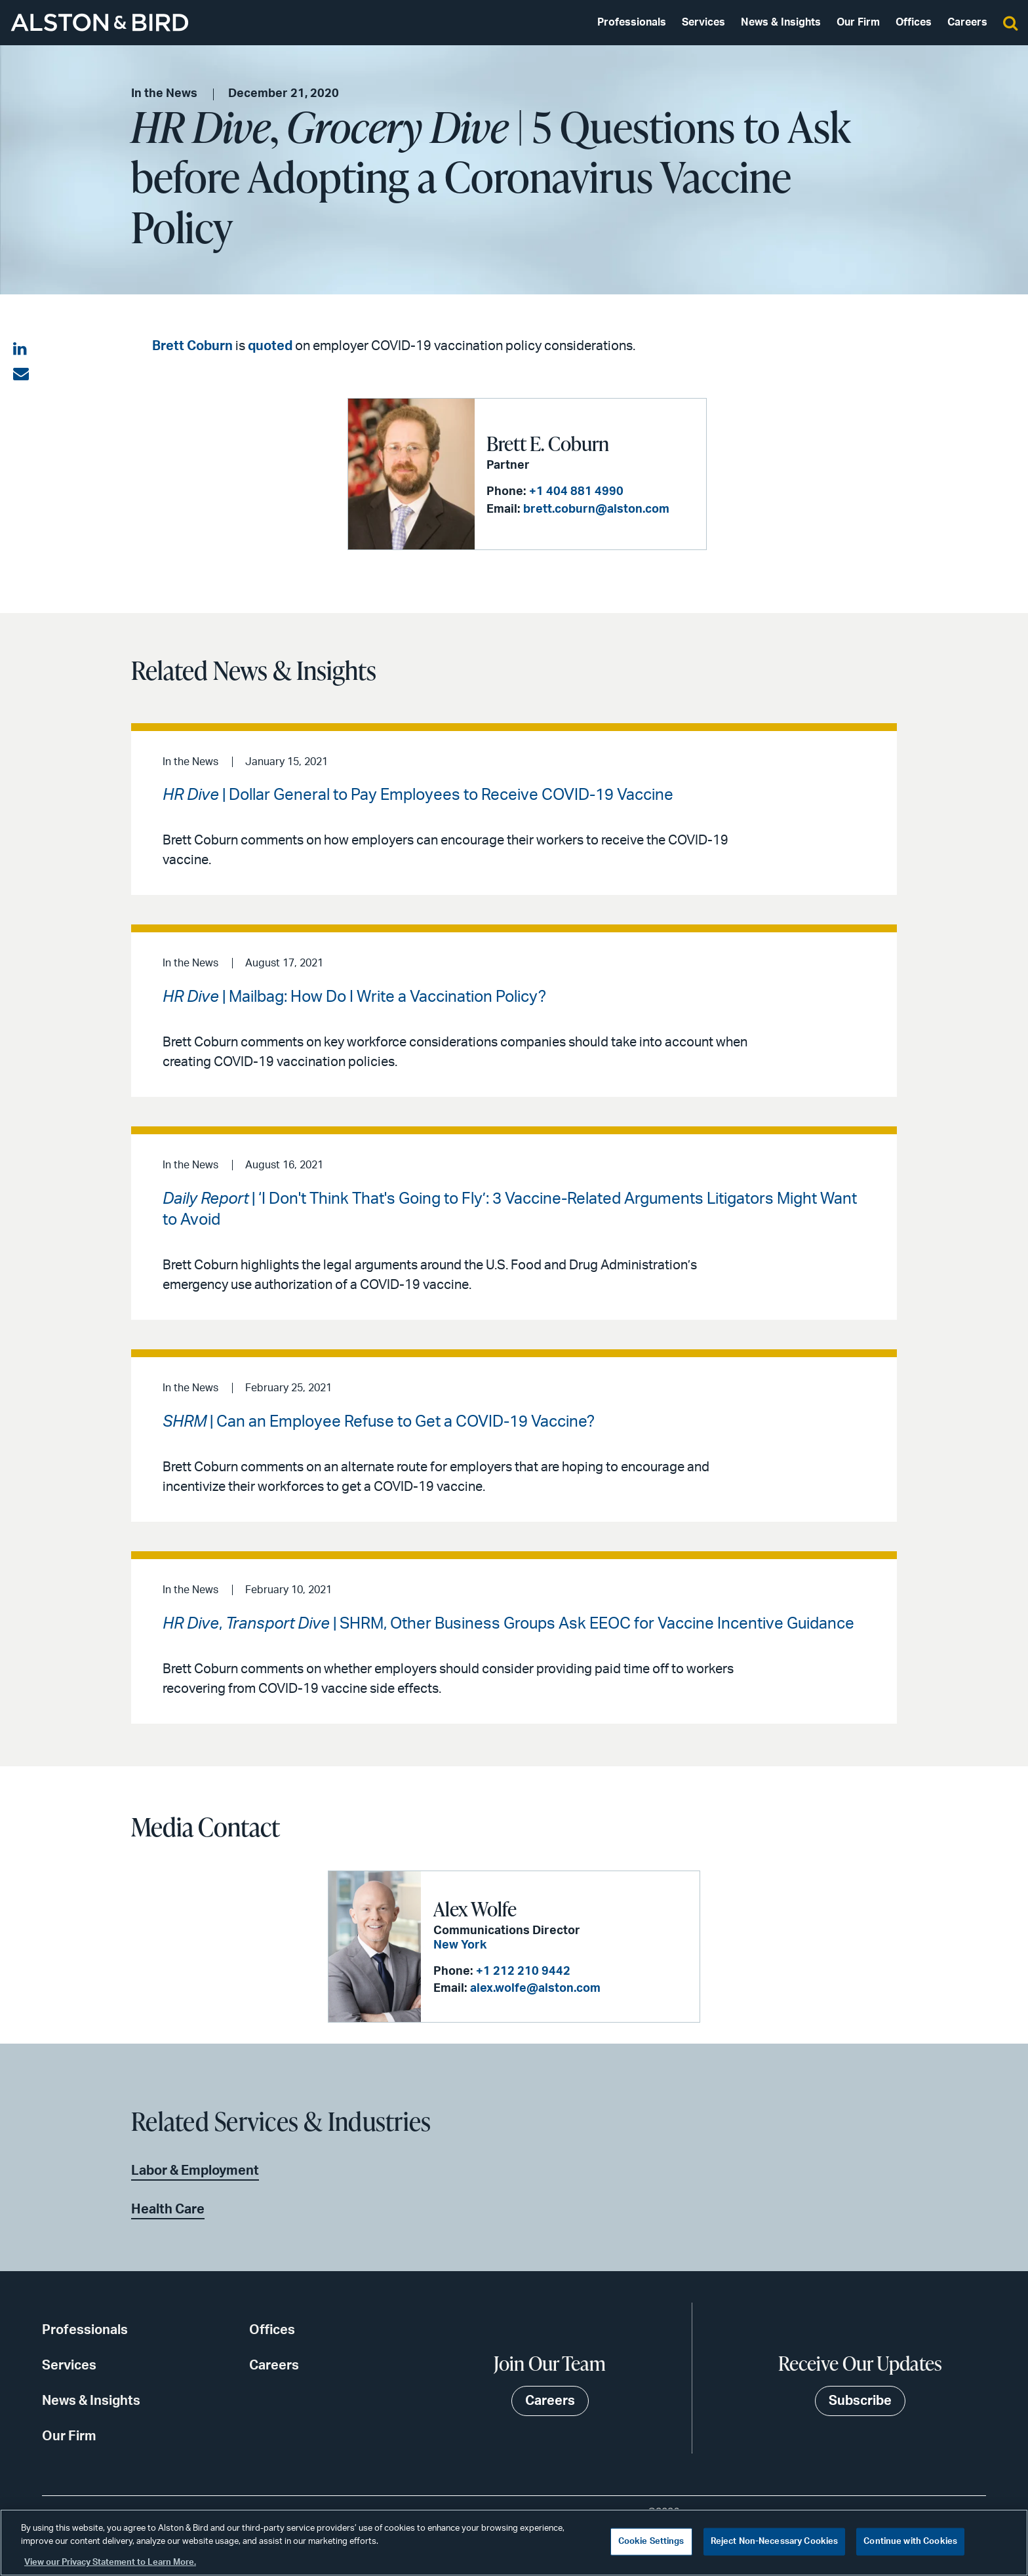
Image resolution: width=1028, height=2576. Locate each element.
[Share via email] (21, 374)
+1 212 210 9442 (523, 1971)
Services (703, 22)
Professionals (631, 22)
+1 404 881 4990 (576, 492)
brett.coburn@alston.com (596, 509)
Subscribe (860, 2401)
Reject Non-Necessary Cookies (775, 2541)
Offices (914, 22)
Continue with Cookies (910, 2541)
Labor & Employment (195, 2170)
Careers (967, 22)
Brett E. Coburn (547, 443)
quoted (270, 346)
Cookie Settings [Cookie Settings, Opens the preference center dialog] (651, 2541)
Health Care (168, 2209)
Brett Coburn (192, 346)
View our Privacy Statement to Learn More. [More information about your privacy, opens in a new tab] (110, 2562)
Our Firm (858, 22)
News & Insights (781, 22)
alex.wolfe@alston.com (535, 1988)
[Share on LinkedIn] (21, 349)
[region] (514, 2542)
